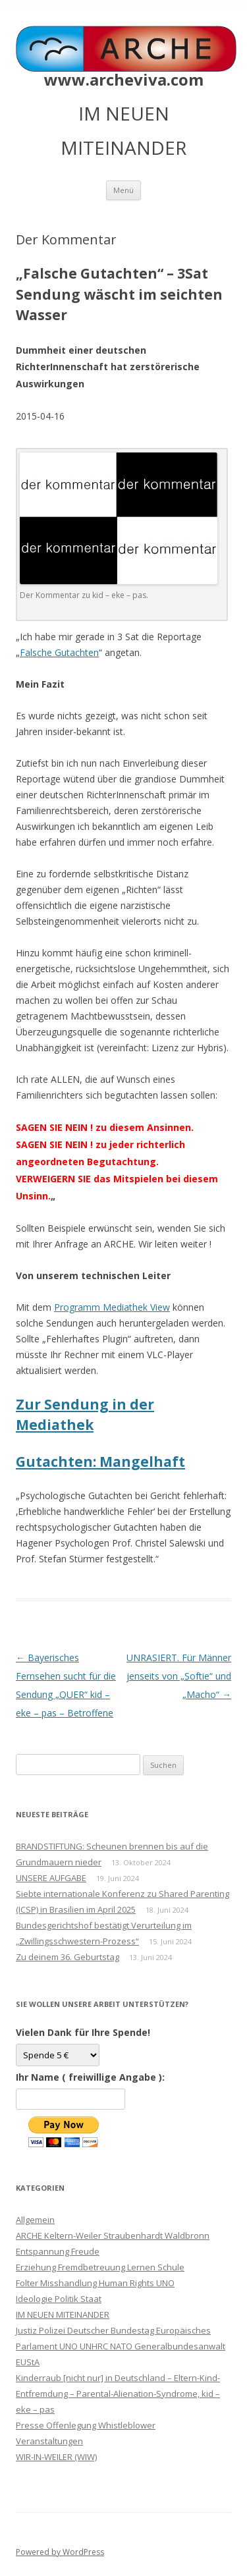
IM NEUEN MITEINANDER (62, 2314)
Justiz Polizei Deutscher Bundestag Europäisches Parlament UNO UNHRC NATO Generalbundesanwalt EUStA (120, 2346)
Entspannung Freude (57, 2251)
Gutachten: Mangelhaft (100, 1461)
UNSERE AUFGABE (51, 1878)
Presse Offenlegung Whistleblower (85, 2425)
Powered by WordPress (60, 2552)
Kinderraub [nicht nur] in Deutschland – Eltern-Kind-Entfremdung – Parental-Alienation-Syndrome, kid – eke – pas (118, 2393)
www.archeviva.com (124, 80)
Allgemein (35, 2220)
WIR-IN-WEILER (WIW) (56, 2457)
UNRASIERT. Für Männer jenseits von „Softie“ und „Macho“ (178, 1676)
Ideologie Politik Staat (58, 2299)
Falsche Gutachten (59, 652)
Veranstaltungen (49, 2441)
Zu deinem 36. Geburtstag (67, 1957)
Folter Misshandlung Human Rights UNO (95, 2283)
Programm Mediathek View (112, 1307)
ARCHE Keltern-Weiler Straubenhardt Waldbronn (112, 2235)
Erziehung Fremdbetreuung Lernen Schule (100, 2267)
